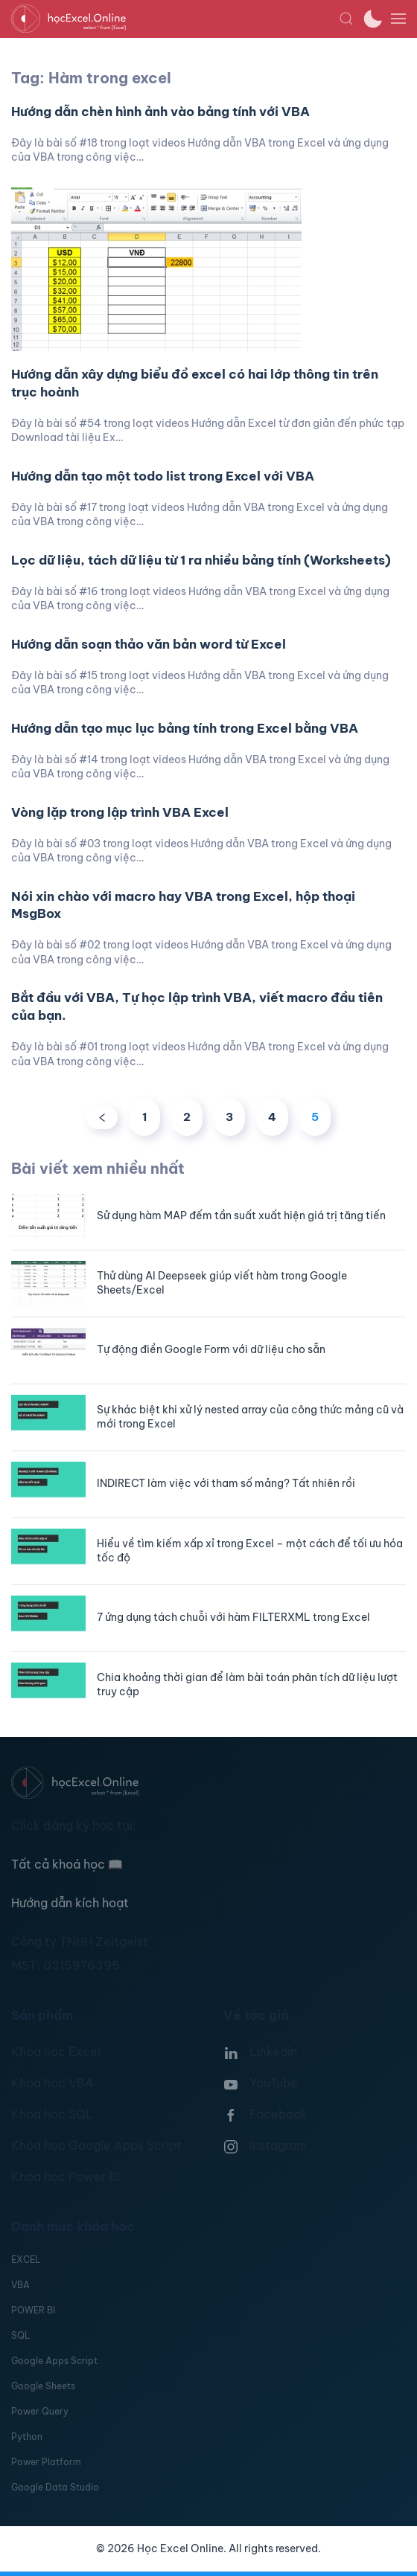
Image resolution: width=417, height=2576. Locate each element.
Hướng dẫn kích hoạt (70, 1902)
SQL (20, 2335)
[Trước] (102, 1117)
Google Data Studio (55, 2487)
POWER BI (33, 2310)
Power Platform (46, 2461)
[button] (346, 18)
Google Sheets (43, 2386)
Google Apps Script (54, 2360)
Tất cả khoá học (67, 1864)
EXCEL (25, 2259)
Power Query (40, 2411)
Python (26, 2436)
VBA (20, 2284)
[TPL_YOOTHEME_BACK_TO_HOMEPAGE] (175, 18)
